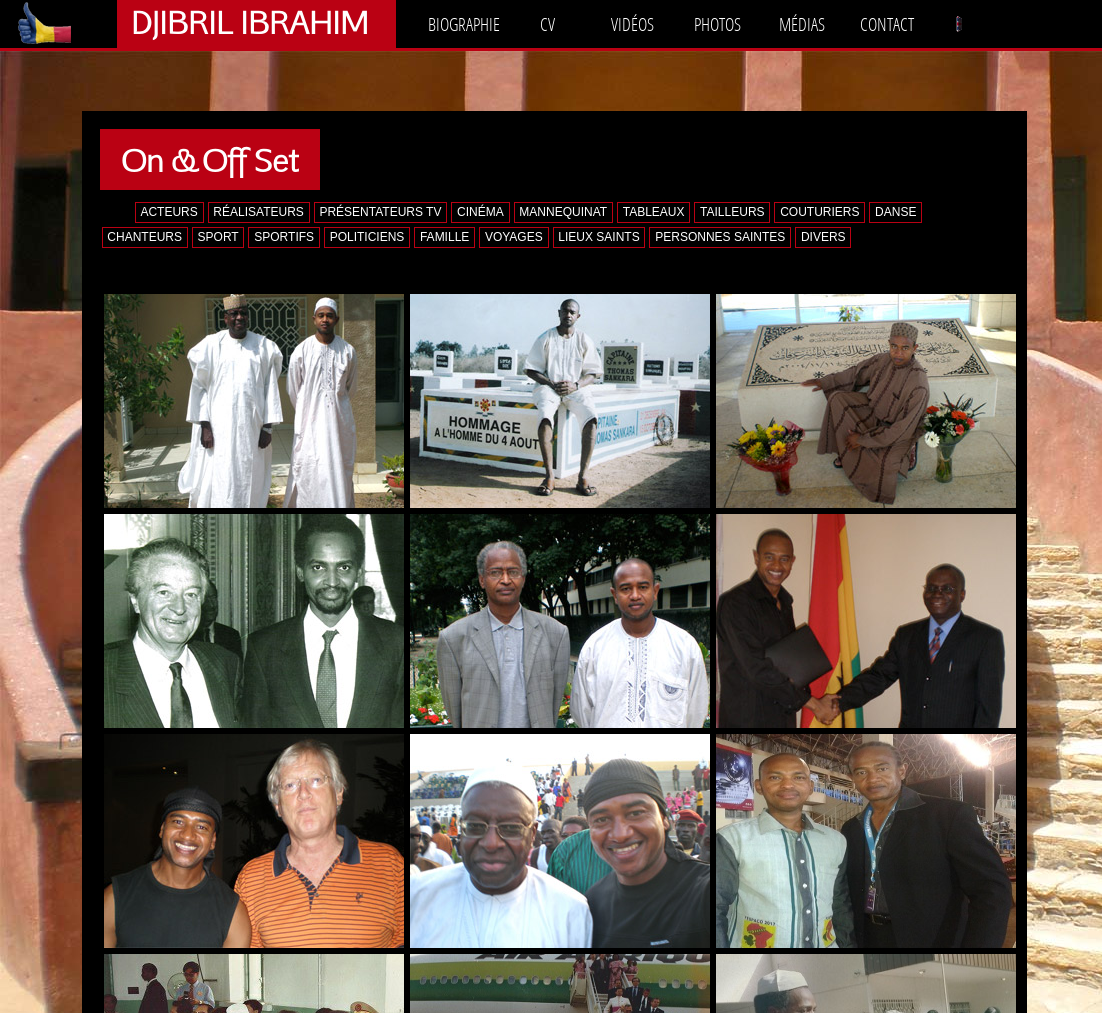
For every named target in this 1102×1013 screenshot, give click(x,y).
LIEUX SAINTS (598, 237)
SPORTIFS (284, 237)
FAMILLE (444, 237)
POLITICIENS (367, 237)
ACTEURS (168, 212)
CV (547, 24)
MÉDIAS (802, 24)
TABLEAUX (654, 212)
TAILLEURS (732, 212)
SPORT (218, 237)
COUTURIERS (819, 212)
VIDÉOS (632, 24)
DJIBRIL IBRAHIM (249, 21)
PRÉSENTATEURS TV (380, 212)
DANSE (895, 212)
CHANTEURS (144, 237)
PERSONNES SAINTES (720, 237)
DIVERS (823, 237)
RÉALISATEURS (258, 212)
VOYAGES (514, 237)
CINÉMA (480, 212)
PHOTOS (717, 24)
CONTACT (887, 24)
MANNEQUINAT (563, 212)
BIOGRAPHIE (464, 24)
